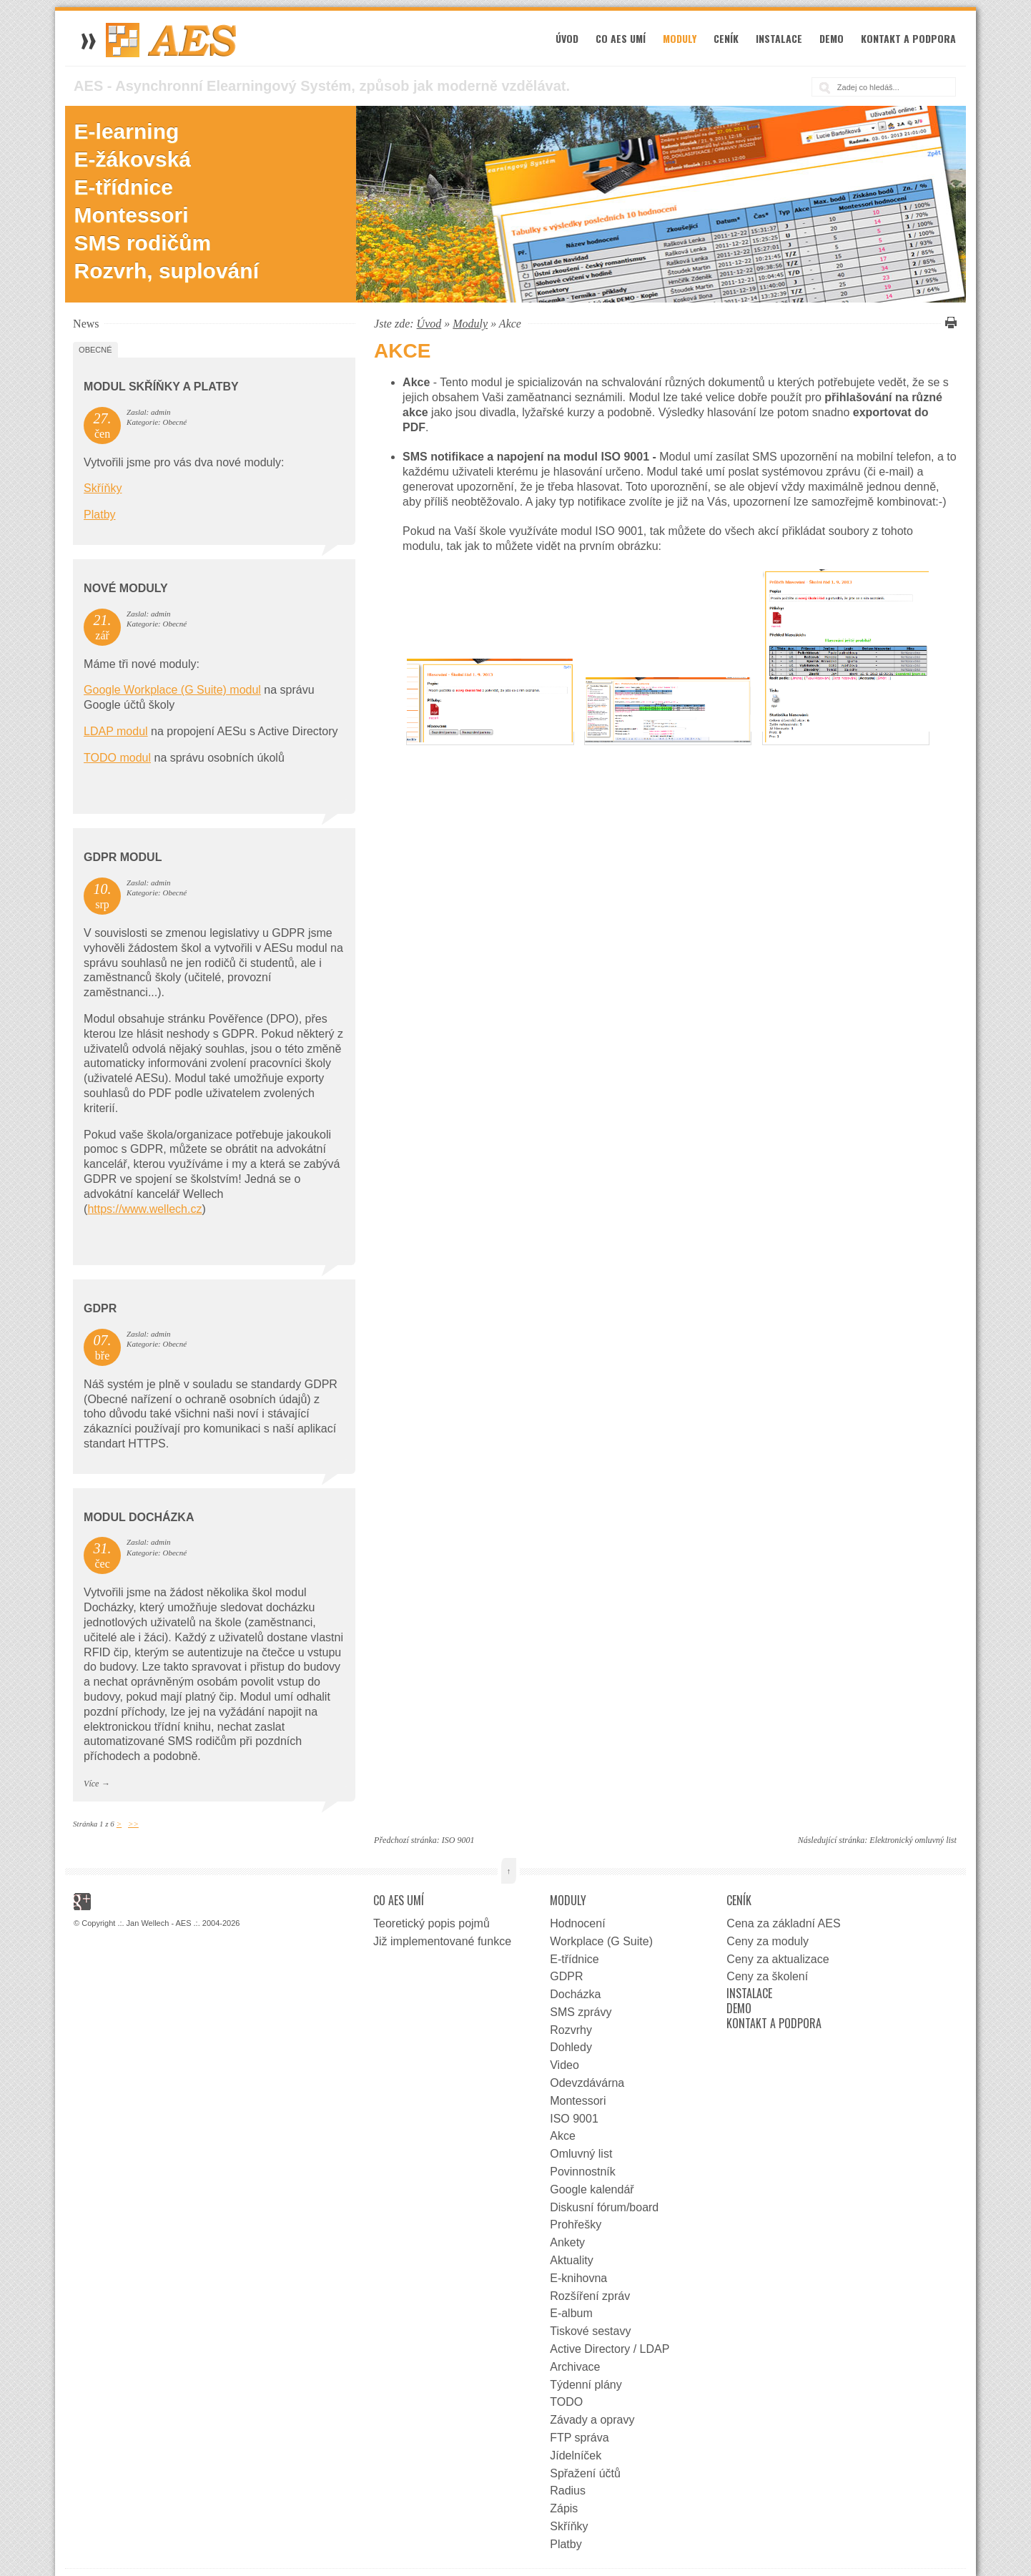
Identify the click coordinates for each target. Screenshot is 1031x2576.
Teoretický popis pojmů (431, 1923)
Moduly (679, 38)
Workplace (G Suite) (601, 1941)
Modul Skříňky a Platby (161, 386)
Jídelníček (575, 2455)
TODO (566, 2402)
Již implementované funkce (442, 1941)
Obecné (95, 349)
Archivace (575, 2367)
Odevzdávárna (587, 2083)
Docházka (575, 1994)
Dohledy (571, 2047)
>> (133, 1823)
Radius (568, 2490)
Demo (831, 38)
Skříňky (103, 488)
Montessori (131, 215)
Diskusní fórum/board (604, 2207)
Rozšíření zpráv (590, 2296)
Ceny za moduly (767, 1941)
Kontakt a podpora (908, 38)
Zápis (564, 2508)
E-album (571, 2313)
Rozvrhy (571, 2030)
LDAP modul (116, 731)
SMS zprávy (580, 2012)
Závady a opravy (592, 2420)
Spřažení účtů (585, 2473)
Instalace (779, 38)
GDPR (100, 1308)
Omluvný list (581, 2154)
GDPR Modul (123, 857)
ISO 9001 (458, 1840)
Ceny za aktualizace (777, 1959)
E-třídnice (123, 187)
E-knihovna (578, 2278)
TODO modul (117, 758)
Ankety (567, 2242)
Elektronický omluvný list (913, 1840)
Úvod (567, 38)
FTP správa (579, 2438)
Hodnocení (577, 1923)
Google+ (82, 1901)
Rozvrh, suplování (166, 270)
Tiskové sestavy (590, 2331)
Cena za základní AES (783, 1923)
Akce (563, 2136)
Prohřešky (575, 2224)
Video (564, 2065)
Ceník (726, 38)
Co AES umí (621, 38)
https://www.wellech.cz (144, 1209)
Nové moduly (126, 588)
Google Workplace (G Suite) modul (172, 690)
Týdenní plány (586, 2385)
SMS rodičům (143, 243)
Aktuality (571, 2260)
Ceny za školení (767, 1976)
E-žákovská (132, 159)
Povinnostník (583, 2171)
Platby (99, 514)
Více (91, 1784)
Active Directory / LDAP (609, 2349)
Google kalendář (591, 2189)
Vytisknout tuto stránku (949, 322)
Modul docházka (139, 1517)
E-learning (126, 131)
